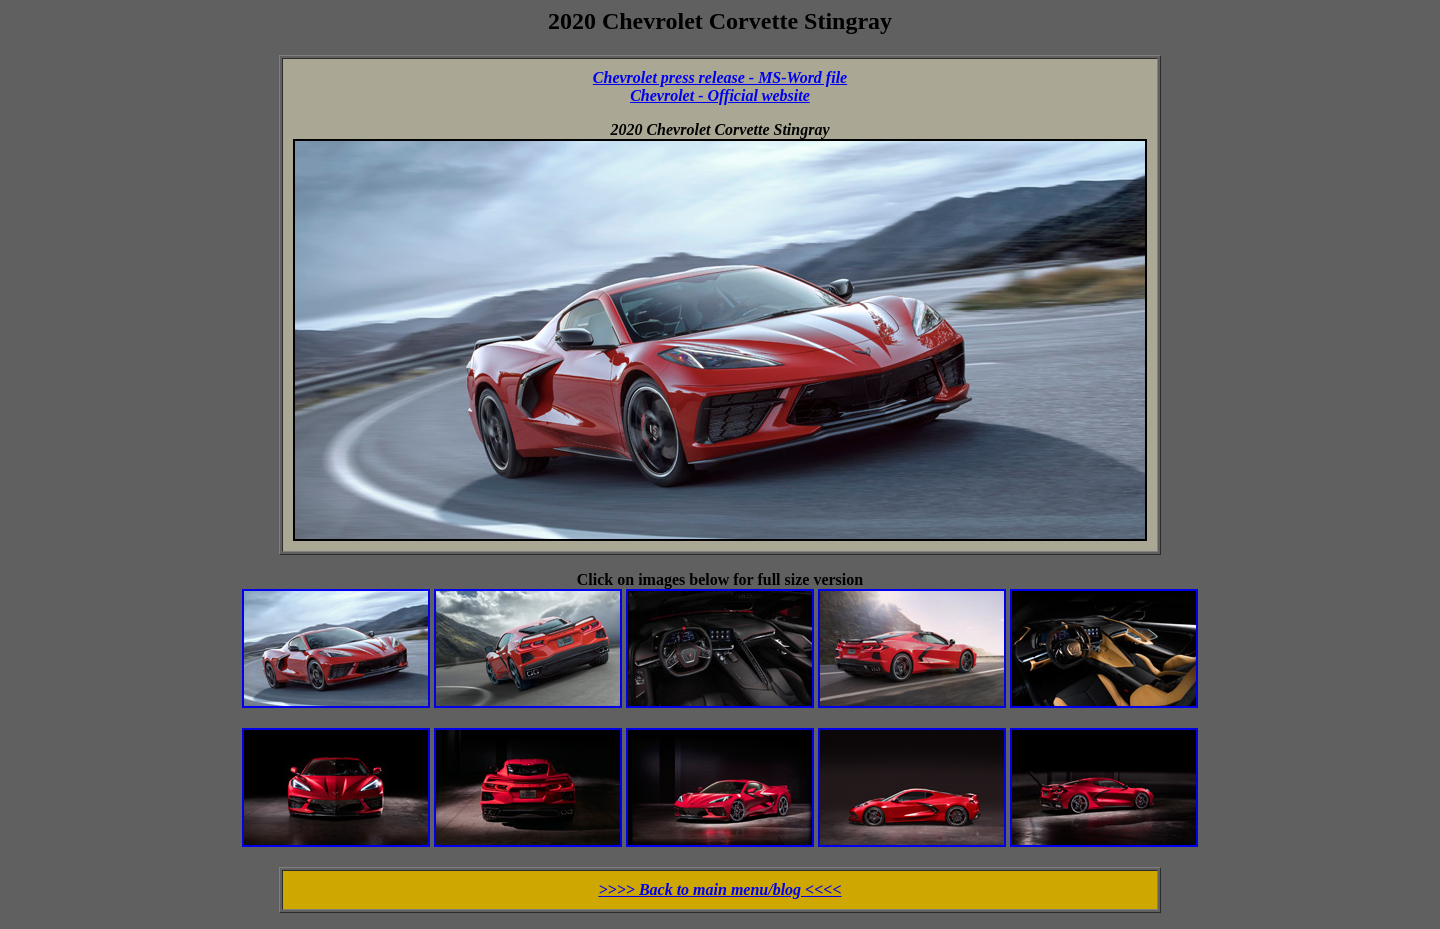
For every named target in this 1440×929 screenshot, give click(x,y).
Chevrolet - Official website (720, 95)
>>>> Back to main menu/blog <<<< (719, 889)
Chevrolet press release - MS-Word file (720, 77)
